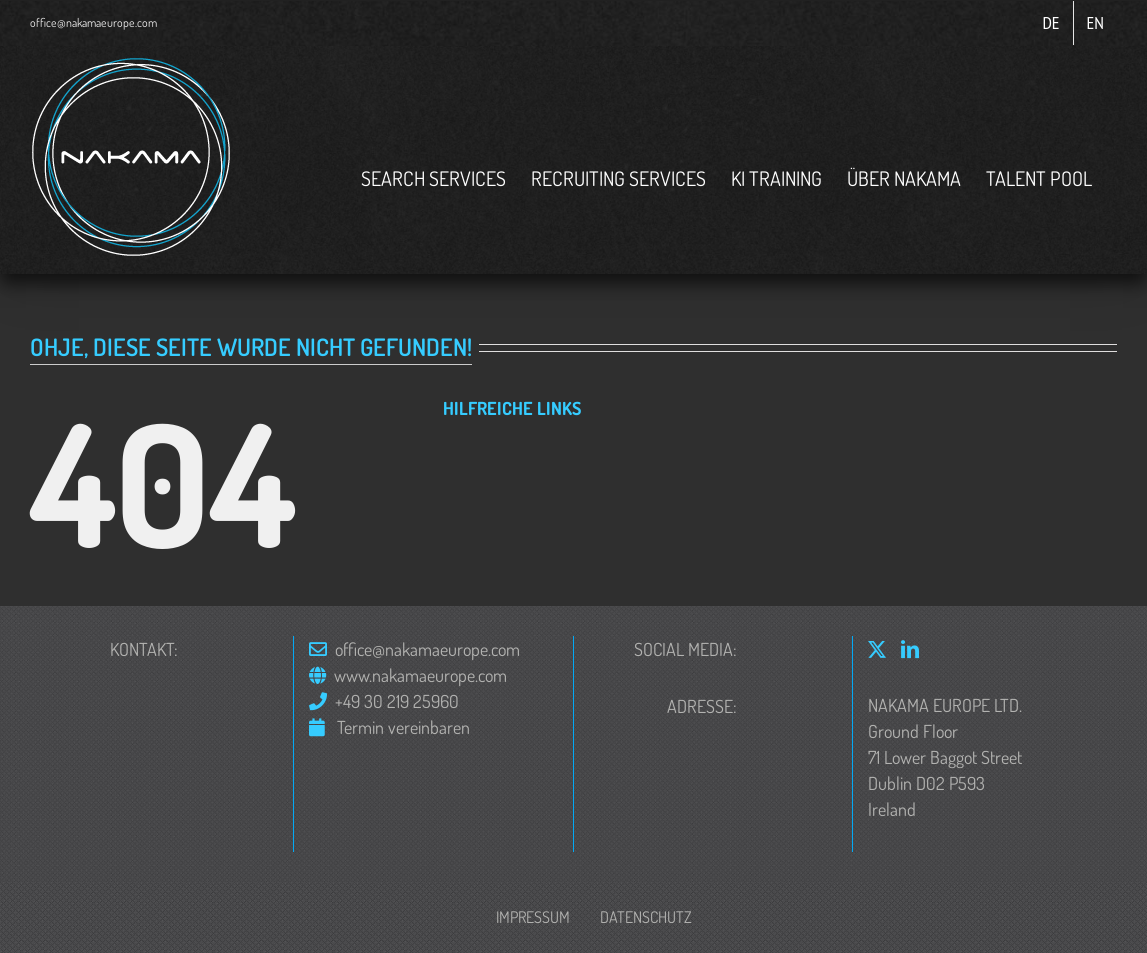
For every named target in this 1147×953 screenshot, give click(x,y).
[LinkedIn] (910, 649)
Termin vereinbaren (401, 727)
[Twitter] (877, 649)
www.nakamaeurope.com (420, 675)
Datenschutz (646, 917)
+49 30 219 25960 (397, 701)
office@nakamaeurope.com (93, 22)
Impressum (533, 917)
